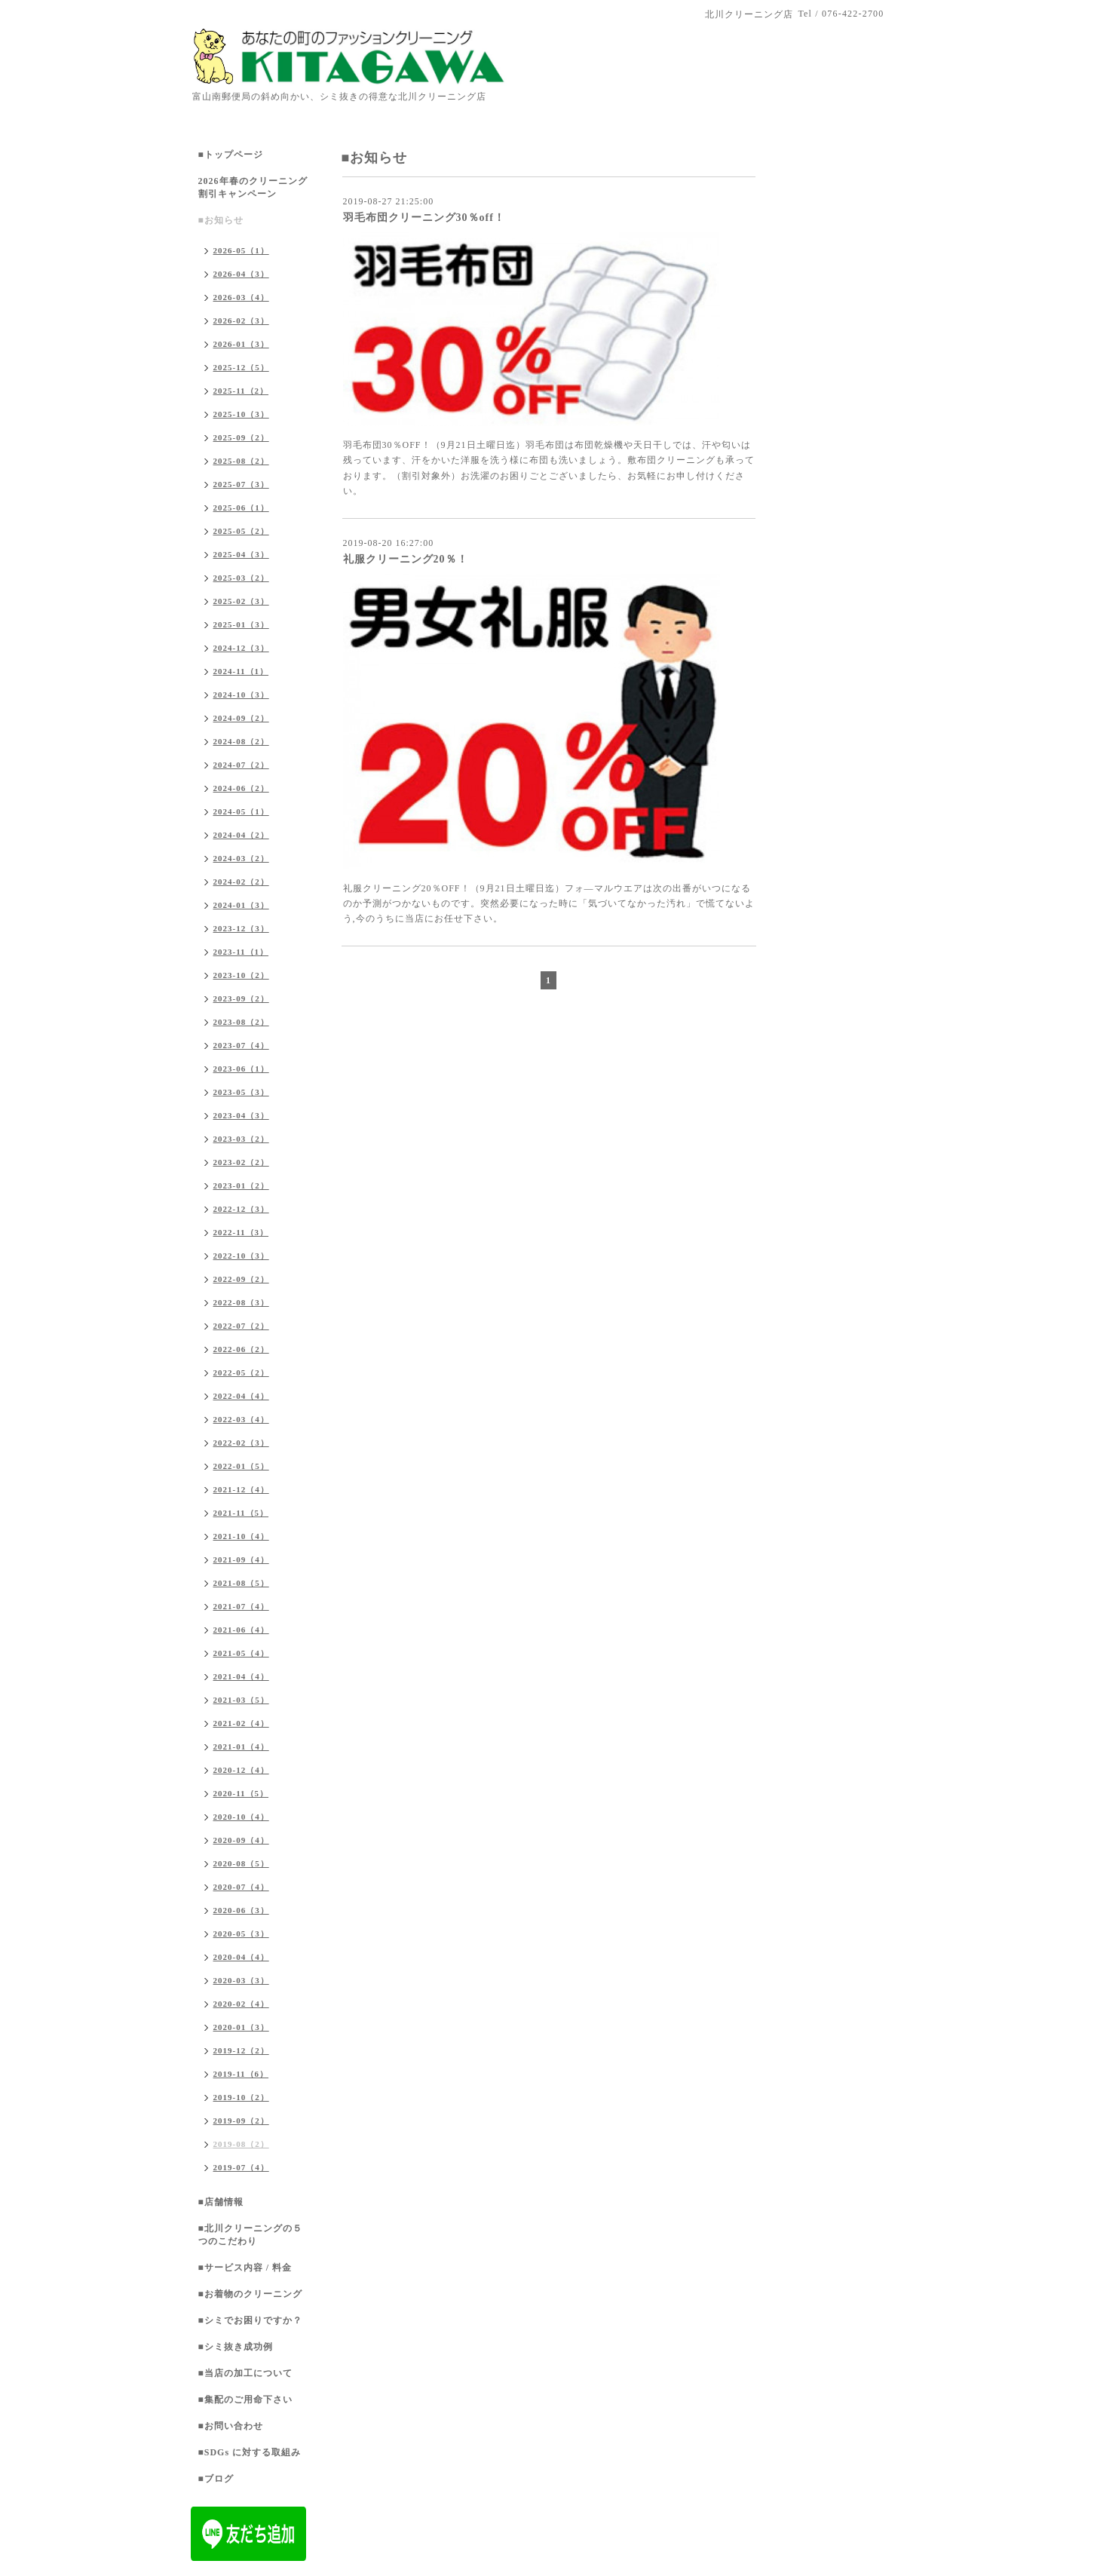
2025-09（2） (241, 437)
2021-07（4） (241, 1606)
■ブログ (216, 2478)
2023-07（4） (241, 1045)
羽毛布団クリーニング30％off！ (424, 217)
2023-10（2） (241, 975)
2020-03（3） (241, 1980)
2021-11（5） (241, 1512)
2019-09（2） (241, 2120)
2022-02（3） (241, 1442)
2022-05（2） (241, 1372)
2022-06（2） (241, 1349)
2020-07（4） (241, 1886)
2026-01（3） (241, 343)
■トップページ (230, 154)
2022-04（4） (241, 1395)
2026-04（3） (241, 273)
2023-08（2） (241, 1021)
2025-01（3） (241, 624)
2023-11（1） (241, 951)
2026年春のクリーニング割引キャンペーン (253, 187)
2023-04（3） (241, 1115)
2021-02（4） (241, 1723)
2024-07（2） (241, 764)
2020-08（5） (241, 1863)
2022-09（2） (241, 1278)
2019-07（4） (241, 2167)
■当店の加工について (245, 2373)
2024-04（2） (241, 834)
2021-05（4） (241, 1653)
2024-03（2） (241, 858)
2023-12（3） (241, 928)
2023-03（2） (241, 1138)
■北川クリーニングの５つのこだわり (250, 2234)
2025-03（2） (241, 577)
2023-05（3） (241, 1091)
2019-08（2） (241, 2143)
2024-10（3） (241, 694)
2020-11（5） (241, 1793)
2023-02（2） (241, 1162)
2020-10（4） (241, 1816)
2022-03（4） (241, 1419)
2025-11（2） (241, 390)
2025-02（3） (241, 601)
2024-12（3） (241, 647)
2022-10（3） (241, 1255)
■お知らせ (221, 220)
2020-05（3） (241, 1933)
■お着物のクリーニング (250, 2294)
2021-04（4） (241, 1676)
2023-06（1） (241, 1068)
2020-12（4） (241, 1769)
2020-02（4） (241, 2003)
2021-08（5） (241, 1582)
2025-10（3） (241, 414)
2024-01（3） (241, 904)
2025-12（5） (241, 367)
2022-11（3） (241, 1232)
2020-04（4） (241, 1956)
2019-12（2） (241, 2050)
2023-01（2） (241, 1185)
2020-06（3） (241, 1910)
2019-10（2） (241, 2097)
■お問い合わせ (230, 2426)
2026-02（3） (241, 320)
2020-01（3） (241, 2027)
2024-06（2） (241, 788)
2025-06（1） (241, 507)
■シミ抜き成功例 (235, 2346)
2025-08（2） (241, 460)
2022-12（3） (241, 1208)
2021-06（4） (241, 1629)
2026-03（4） (241, 297)
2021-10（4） (241, 1536)
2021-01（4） (241, 1746)
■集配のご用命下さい (245, 2399)
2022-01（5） (241, 1465)
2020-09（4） (241, 1840)
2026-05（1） (241, 250)
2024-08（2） (241, 741)
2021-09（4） (241, 1559)
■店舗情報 (221, 2202)
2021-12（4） (241, 1489)
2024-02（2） (241, 881)
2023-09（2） (241, 998)
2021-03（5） (241, 1699)
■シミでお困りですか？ (250, 2320)
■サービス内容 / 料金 (245, 2267)
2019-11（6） (241, 2073)
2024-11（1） (241, 671)
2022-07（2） (241, 1325)
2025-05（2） (241, 530)
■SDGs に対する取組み (250, 2452)
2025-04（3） (241, 554)
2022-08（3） (241, 1302)
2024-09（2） (241, 717)
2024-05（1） (241, 811)
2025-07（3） (241, 484)
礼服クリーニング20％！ (405, 559)
